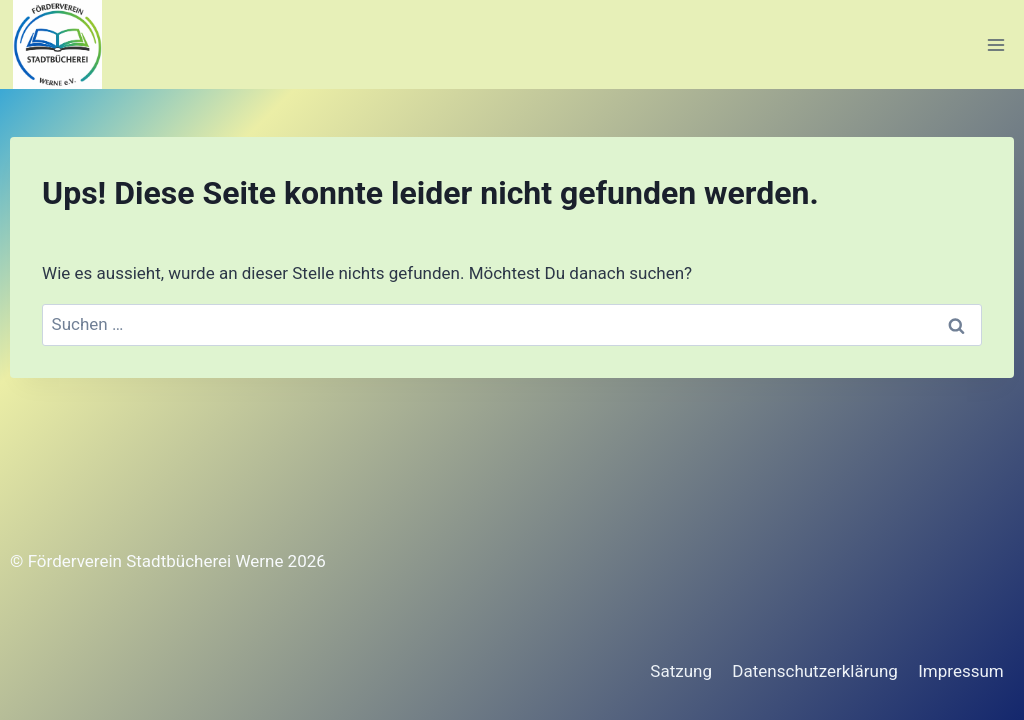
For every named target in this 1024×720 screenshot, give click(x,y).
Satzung (681, 671)
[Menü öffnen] (995, 44)
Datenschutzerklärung (814, 671)
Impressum (961, 671)
